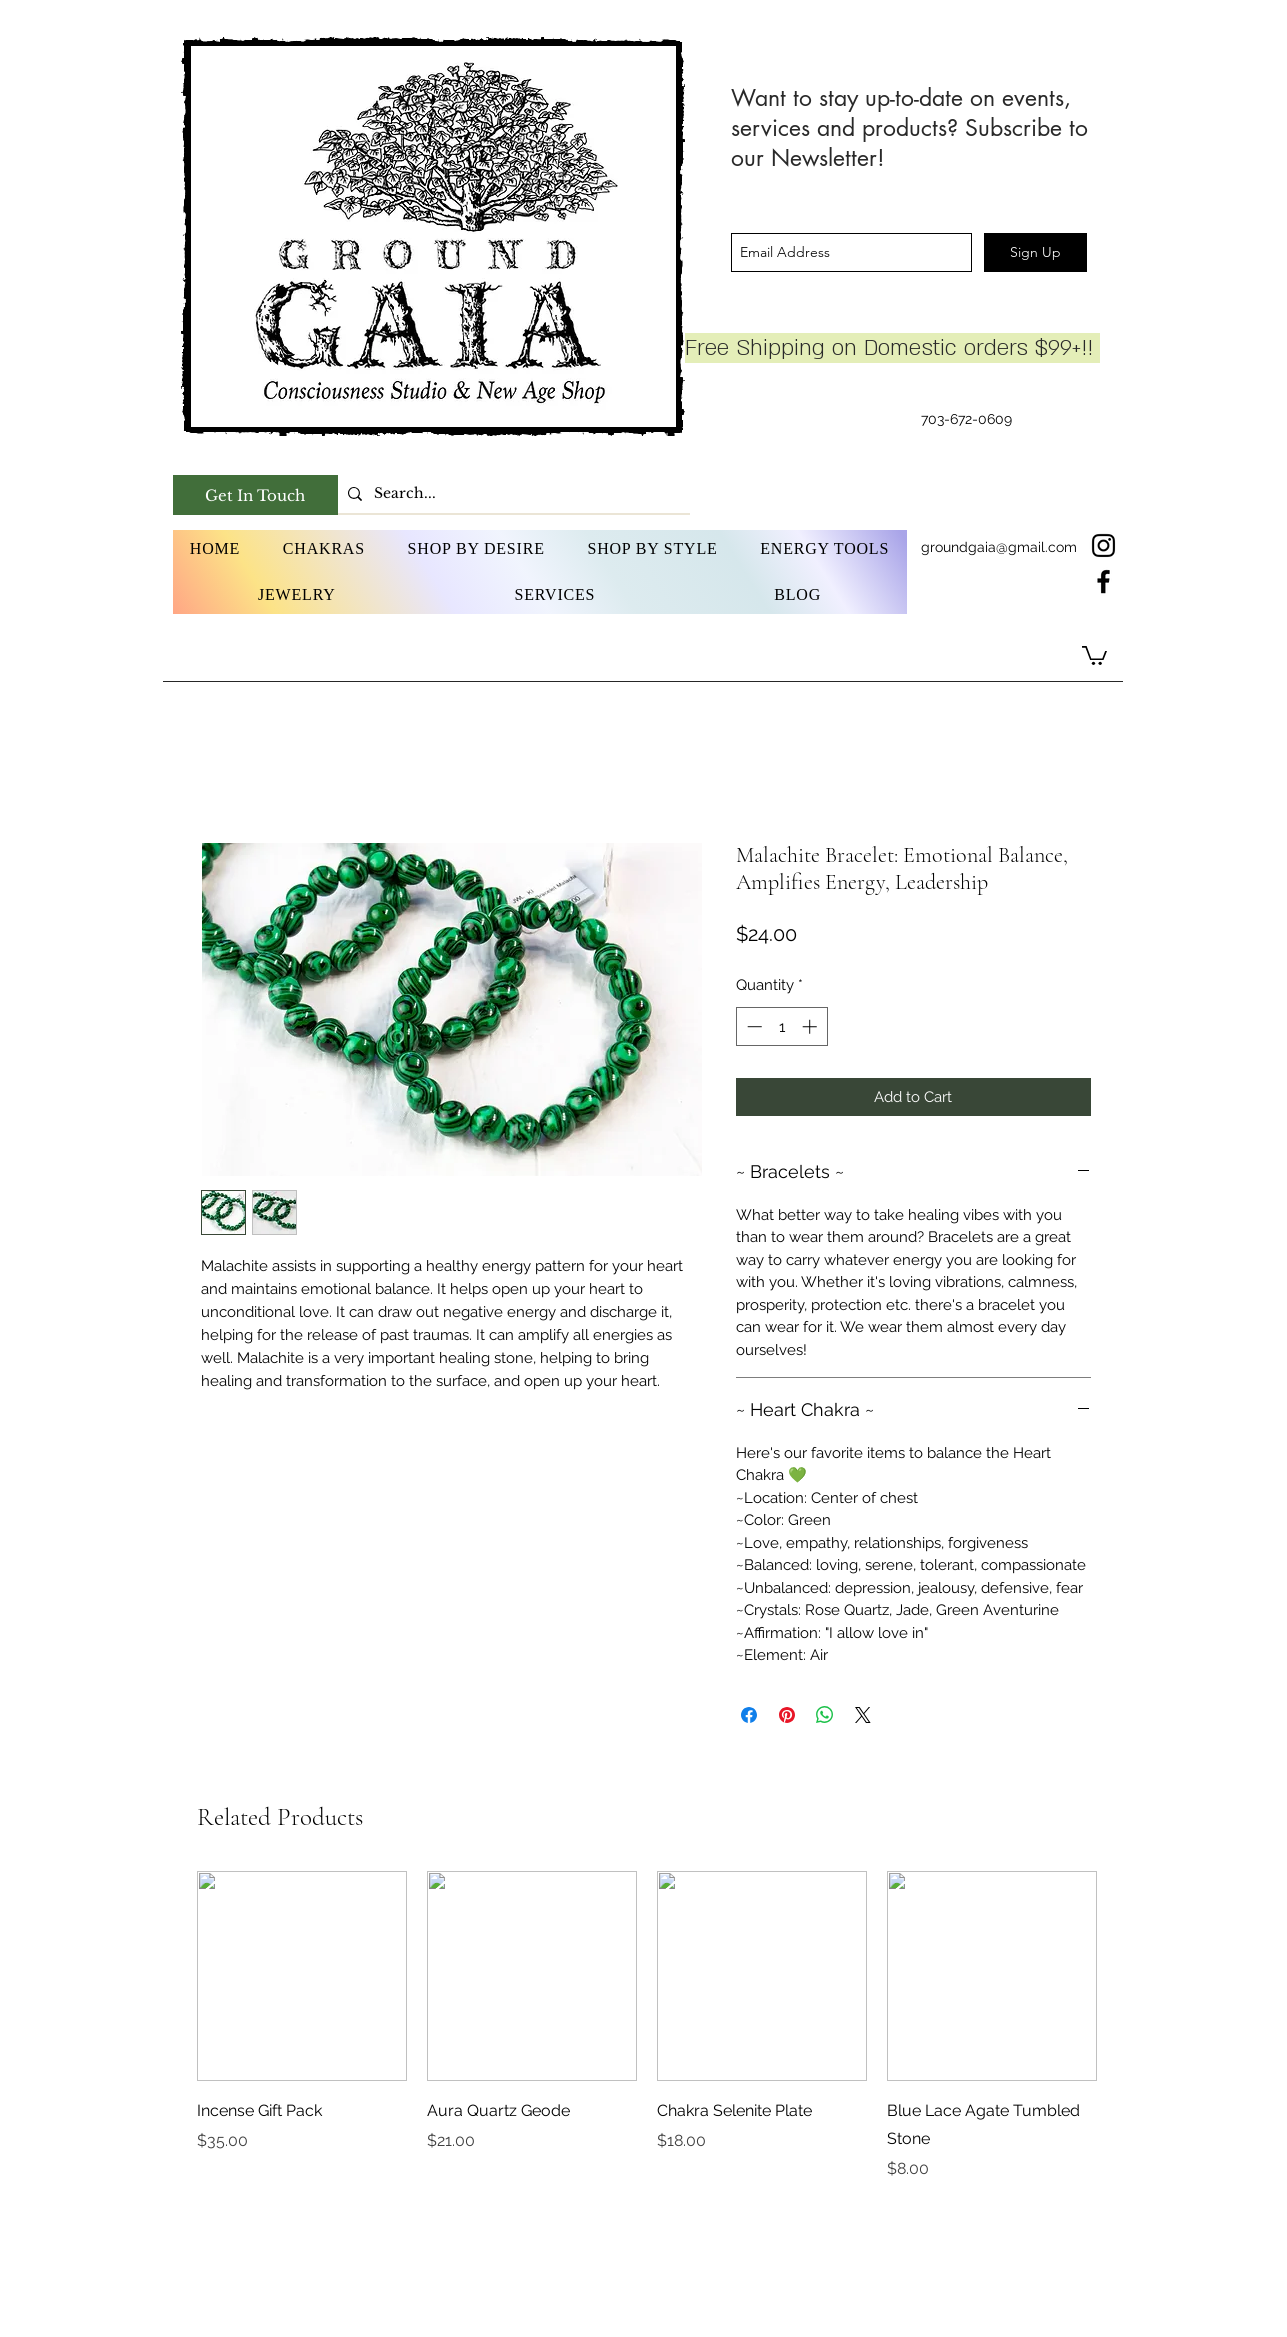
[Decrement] (752, 1026)
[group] (647, 2026)
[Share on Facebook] (749, 1715)
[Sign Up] (1035, 252)
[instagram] (1103, 545)
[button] (324, 549)
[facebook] (1103, 581)
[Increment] (811, 1026)
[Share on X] (863, 1715)
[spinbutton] (781, 1026)
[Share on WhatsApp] (825, 1715)
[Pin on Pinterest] (787, 1715)
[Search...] (511, 494)
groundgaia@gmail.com (999, 547)
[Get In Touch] (255, 495)
